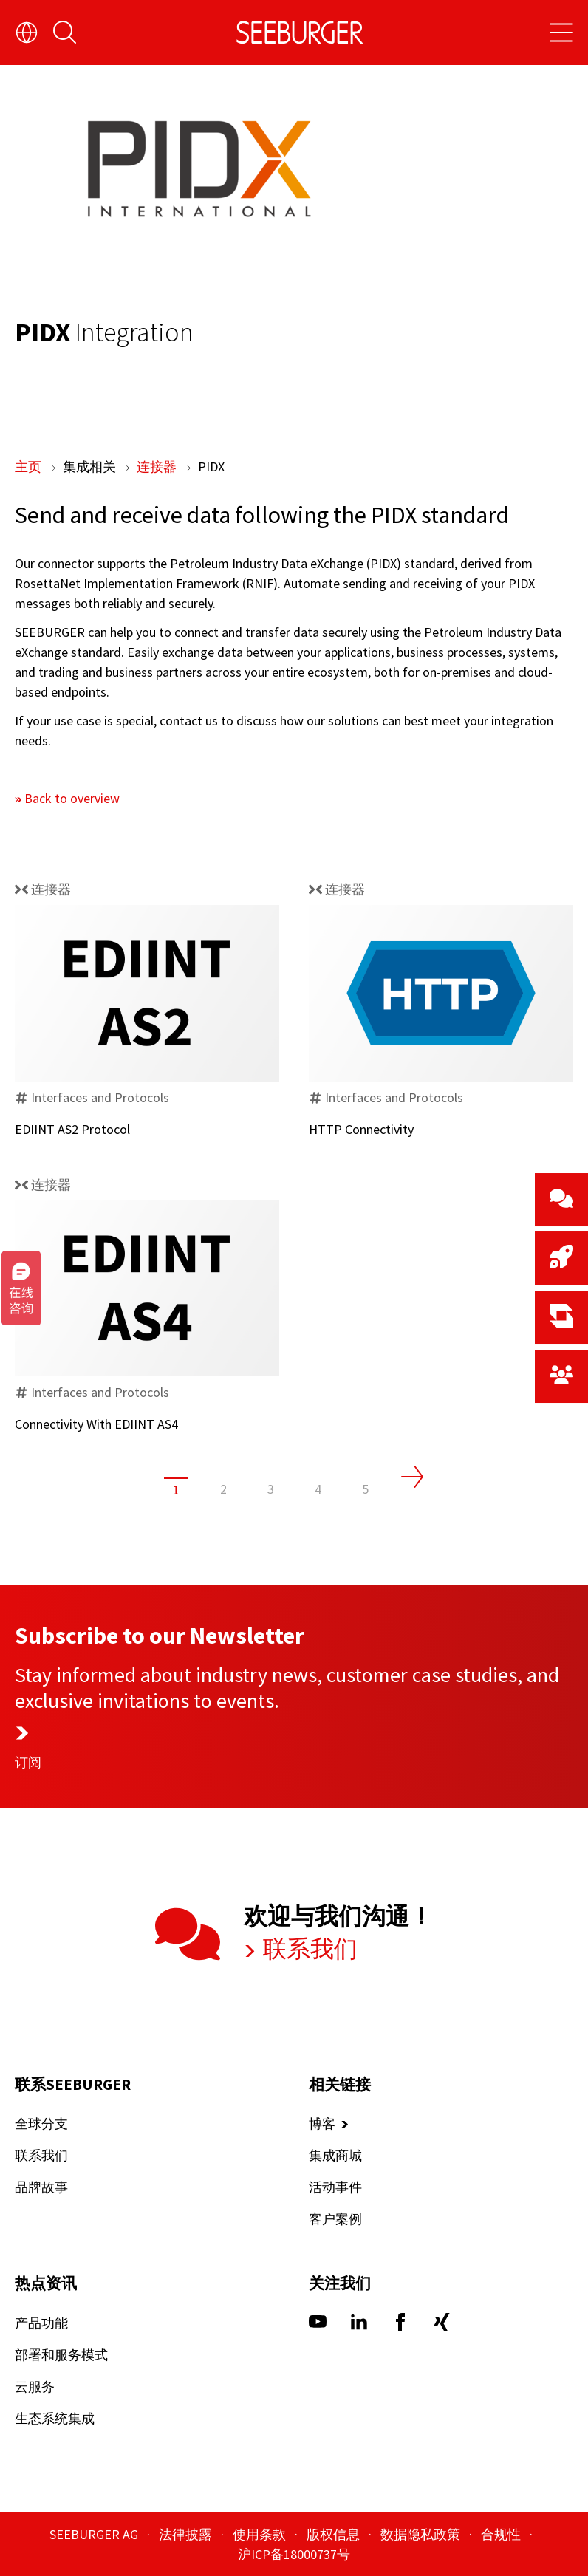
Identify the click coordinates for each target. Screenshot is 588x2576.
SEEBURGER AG (95, 2534)
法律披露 (187, 2534)
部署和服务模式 (61, 2354)
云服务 (35, 2386)
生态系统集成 (55, 2418)
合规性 (502, 2534)
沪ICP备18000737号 (294, 2554)
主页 (29, 466)
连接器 (158, 466)
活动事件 (335, 2187)
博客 (322, 2124)
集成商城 (335, 2156)
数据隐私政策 (421, 2534)
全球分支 (41, 2124)
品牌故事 (41, 2187)
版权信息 (335, 2534)
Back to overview (72, 798)
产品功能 (41, 2322)
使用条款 (261, 2534)
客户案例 (335, 2219)
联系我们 (308, 1949)
